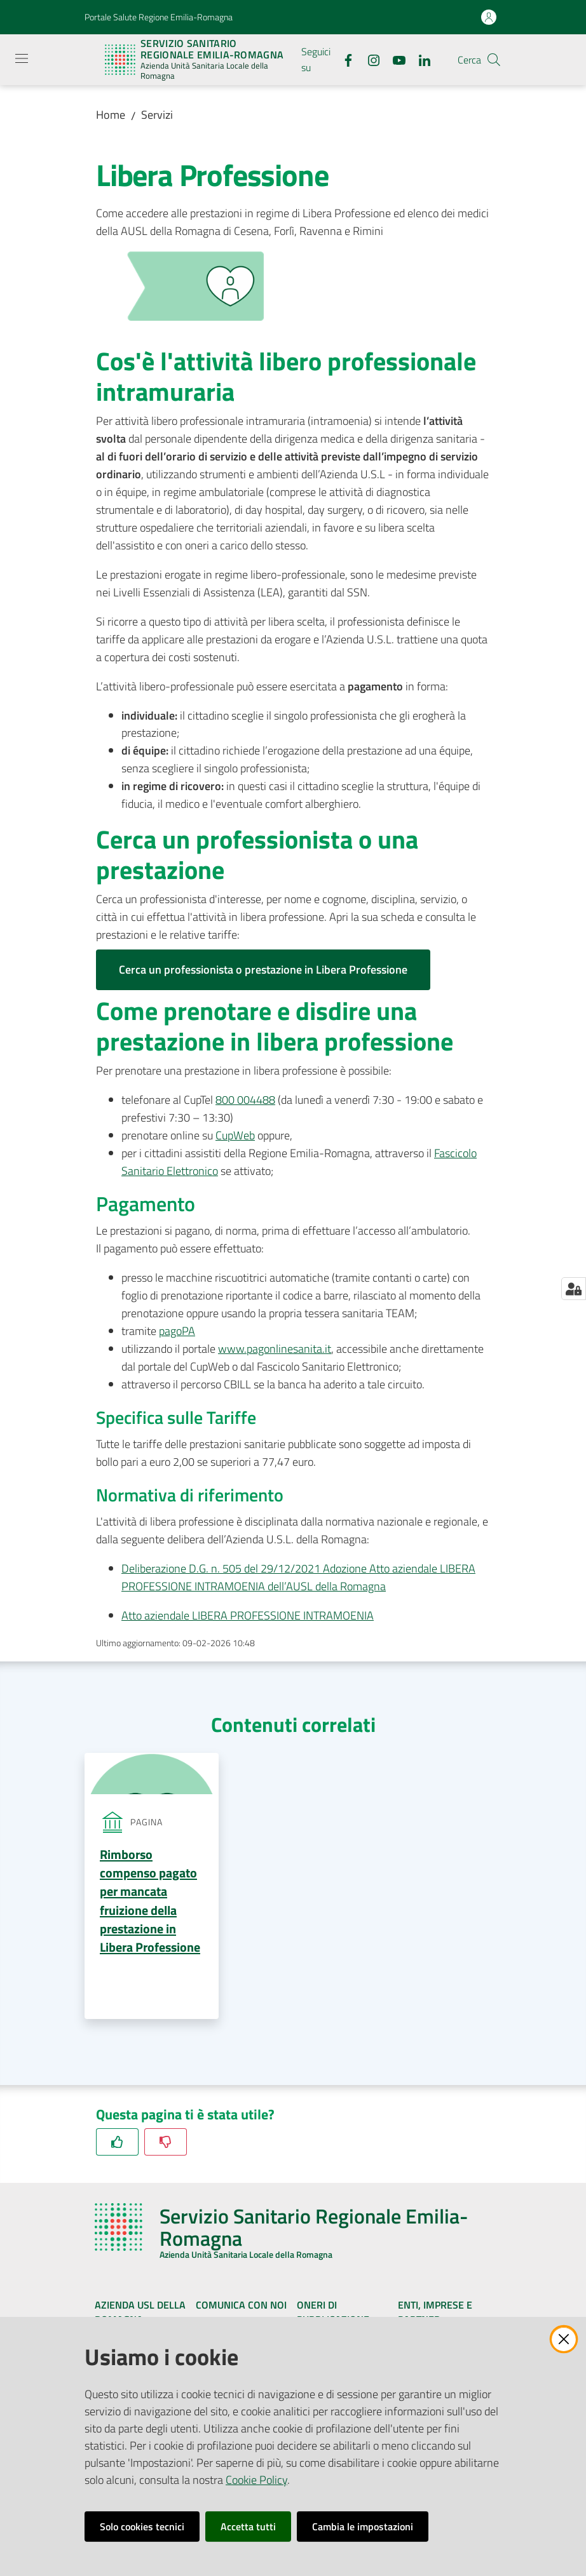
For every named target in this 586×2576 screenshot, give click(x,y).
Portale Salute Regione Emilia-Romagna (159, 16)
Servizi (157, 114)
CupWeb (235, 1135)
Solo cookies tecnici (142, 2526)
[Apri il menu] (21, 58)
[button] (493, 59)
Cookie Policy (256, 2479)
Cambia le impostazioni (362, 2526)
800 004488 (245, 1099)
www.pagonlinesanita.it (274, 1348)
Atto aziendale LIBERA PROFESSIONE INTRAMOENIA (247, 1615)
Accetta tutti (248, 2526)
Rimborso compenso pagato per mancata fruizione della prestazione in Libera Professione (150, 1900)
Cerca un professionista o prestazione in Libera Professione (263, 969)
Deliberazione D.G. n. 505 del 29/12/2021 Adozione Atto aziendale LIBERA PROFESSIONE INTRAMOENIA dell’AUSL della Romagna (298, 1577)
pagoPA (177, 1330)
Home (110, 114)
